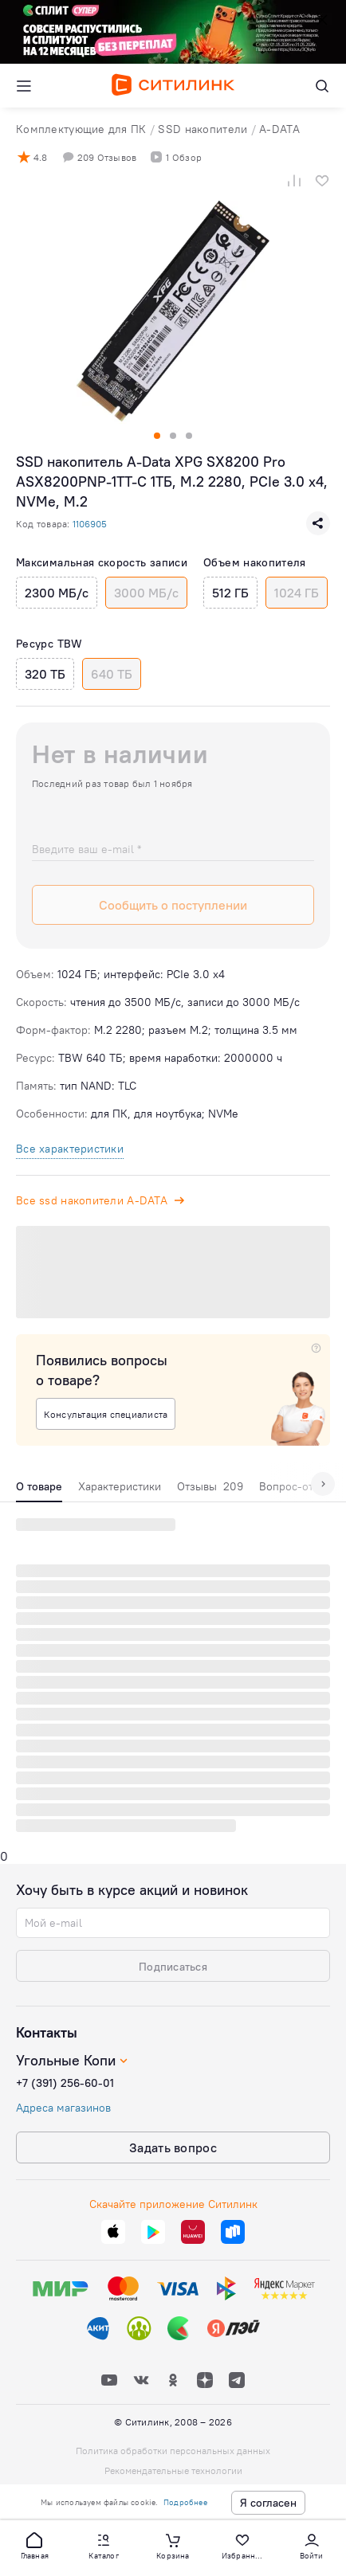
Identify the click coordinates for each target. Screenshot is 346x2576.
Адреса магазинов (63, 2107)
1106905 (90, 524)
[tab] (39, 1490)
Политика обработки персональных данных (173, 2451)
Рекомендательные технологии (173, 2470)
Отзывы (210, 1486)
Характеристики (119, 1486)
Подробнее (185, 2502)
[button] (34, 2545)
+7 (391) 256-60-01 (65, 2083)
